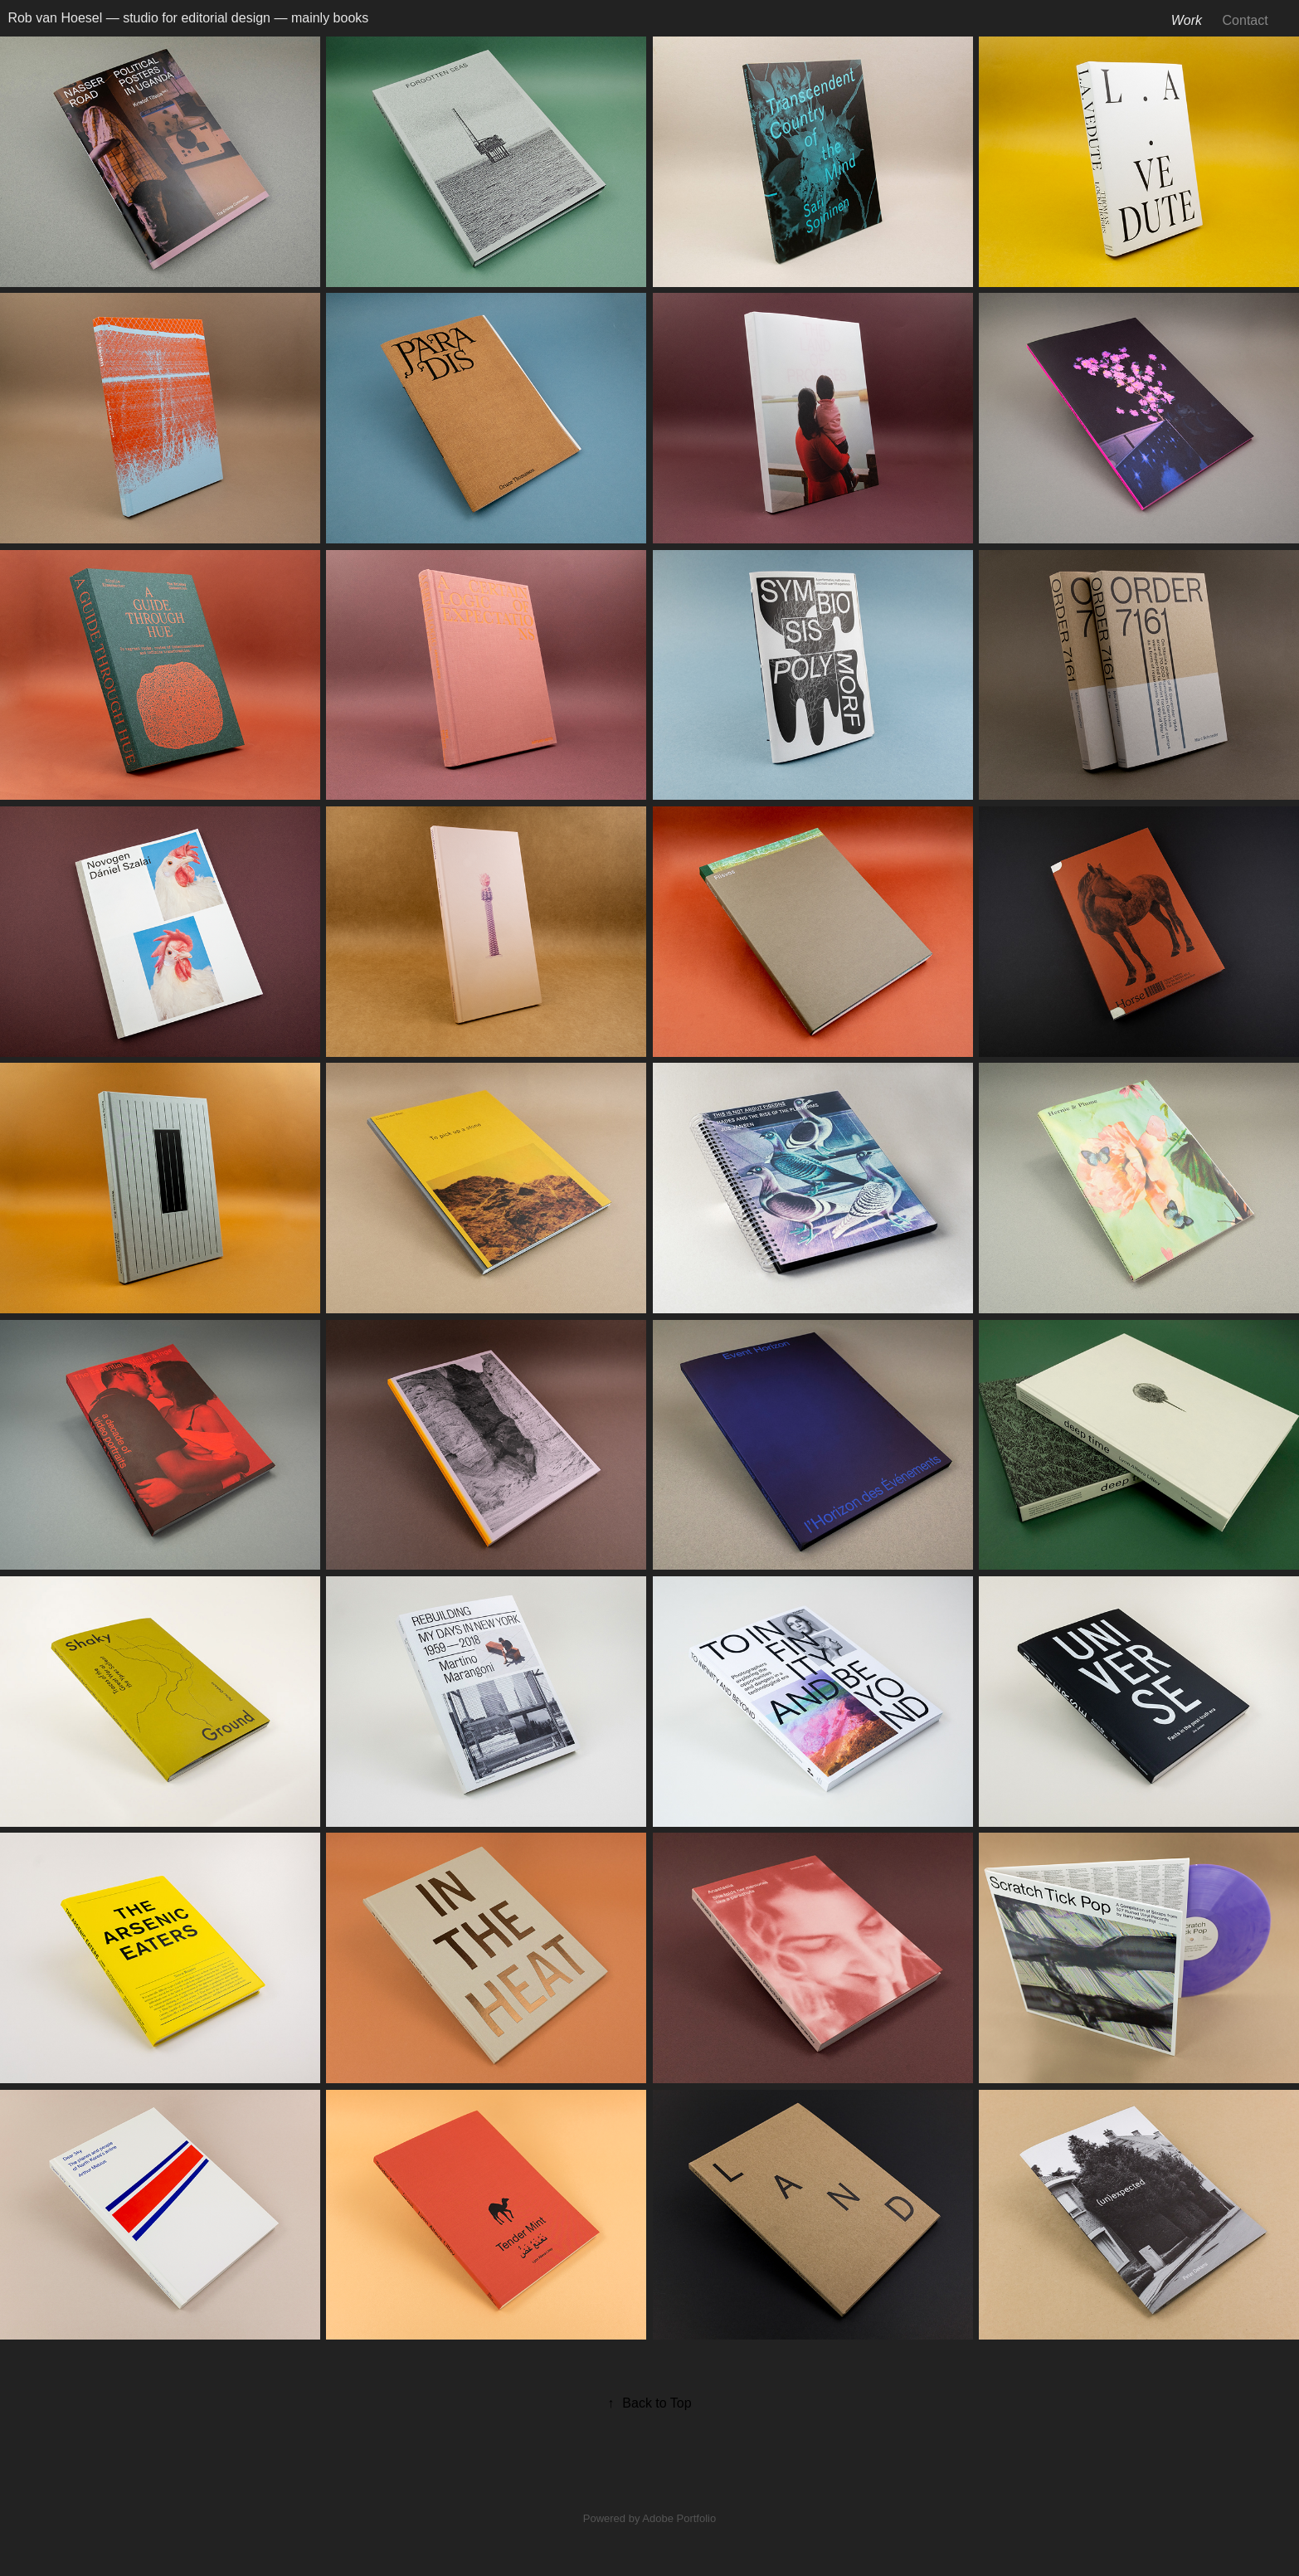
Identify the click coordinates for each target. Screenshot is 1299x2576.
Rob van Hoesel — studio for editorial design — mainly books (187, 18)
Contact (1245, 20)
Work (1186, 20)
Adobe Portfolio (679, 2518)
